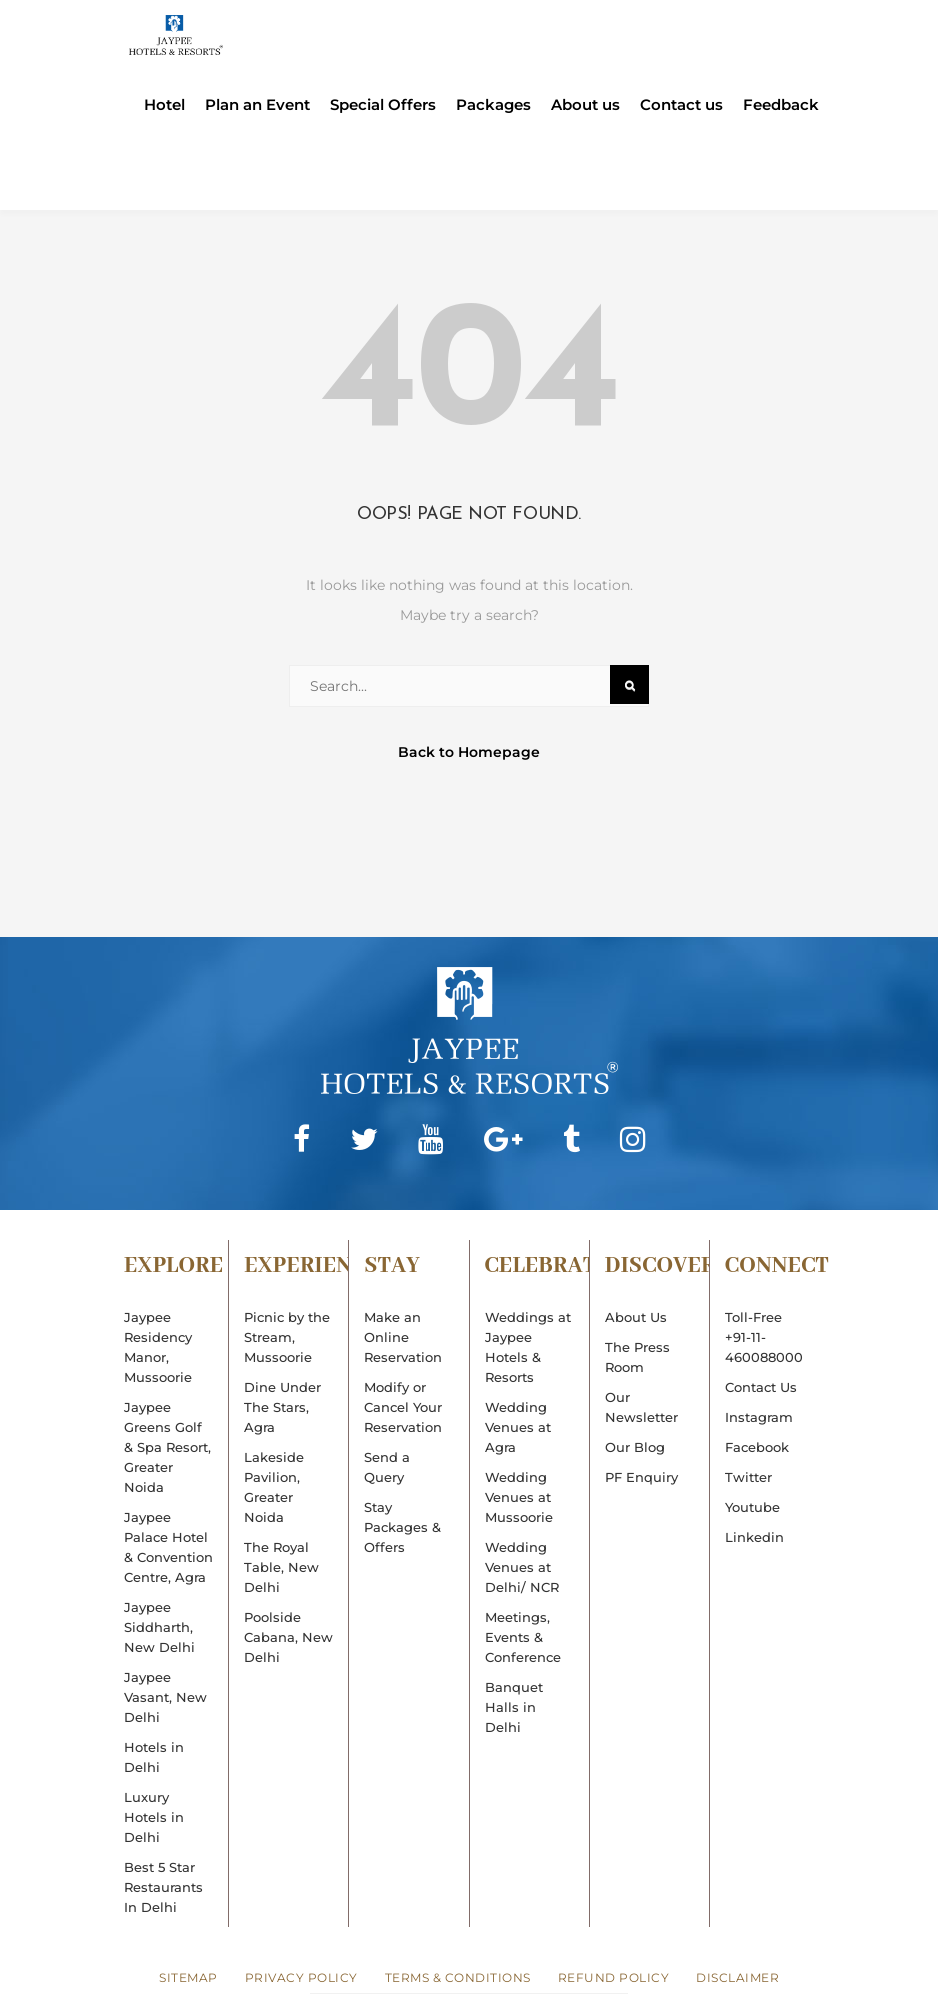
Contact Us (761, 1387)
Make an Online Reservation (403, 1337)
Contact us (681, 105)
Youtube (752, 1507)
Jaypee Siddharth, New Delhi (159, 1627)
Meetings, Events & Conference (523, 1637)
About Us (636, 1317)
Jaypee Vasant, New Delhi (165, 1697)
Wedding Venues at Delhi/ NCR (522, 1567)
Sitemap (188, 1977)
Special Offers (383, 105)
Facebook (757, 1447)
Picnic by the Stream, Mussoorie (287, 1337)
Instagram (759, 1417)
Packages (493, 105)
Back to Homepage (469, 752)
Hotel (164, 105)
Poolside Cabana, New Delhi (288, 1637)
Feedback (781, 105)
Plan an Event (257, 105)
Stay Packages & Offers (402, 1527)
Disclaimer (737, 1977)
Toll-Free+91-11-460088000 (764, 1337)
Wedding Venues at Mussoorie (519, 1497)
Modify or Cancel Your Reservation (403, 1407)
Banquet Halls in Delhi (514, 1707)
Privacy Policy (301, 1977)
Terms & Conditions (458, 1977)
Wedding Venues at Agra (518, 1427)
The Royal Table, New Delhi (281, 1567)
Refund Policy (614, 1977)
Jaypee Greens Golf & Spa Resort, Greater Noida (167, 1447)
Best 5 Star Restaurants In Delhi (163, 1887)
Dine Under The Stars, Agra (282, 1407)
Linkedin (754, 1537)
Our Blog (635, 1447)
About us (585, 105)
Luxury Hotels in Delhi (154, 1817)
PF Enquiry (641, 1477)
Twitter (748, 1477)
